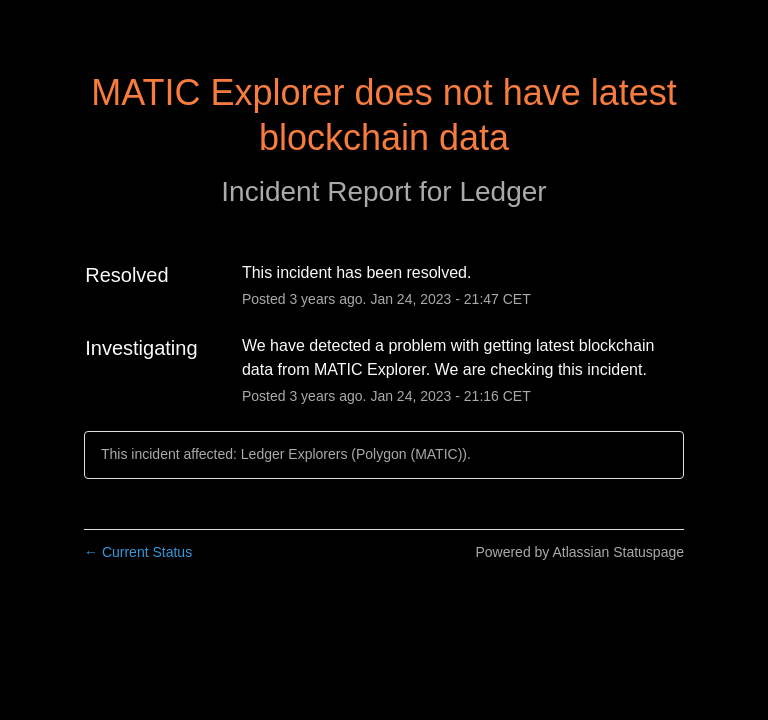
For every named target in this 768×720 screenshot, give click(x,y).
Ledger (502, 191)
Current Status (138, 552)
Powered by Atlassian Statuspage (579, 552)
